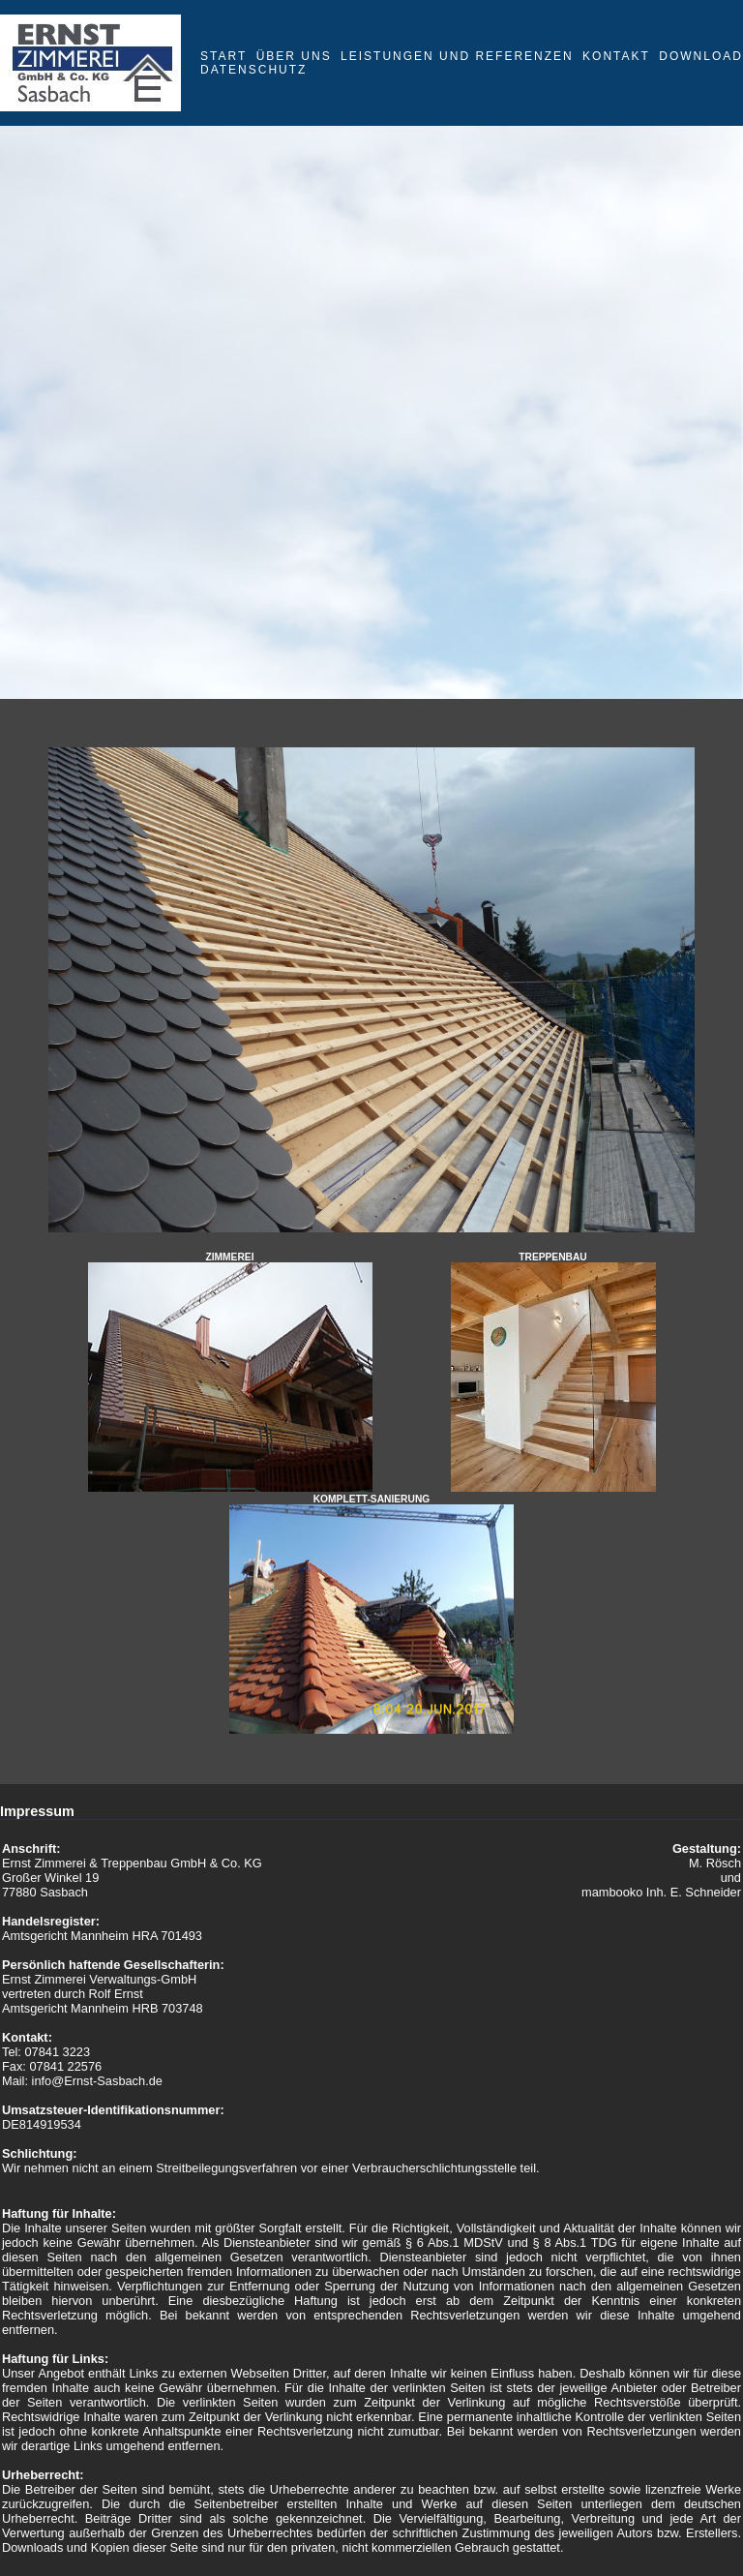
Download (701, 56)
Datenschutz (253, 69)
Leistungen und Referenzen (457, 56)
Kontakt (616, 56)
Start (223, 56)
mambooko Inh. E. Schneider (661, 1892)
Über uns (294, 56)
